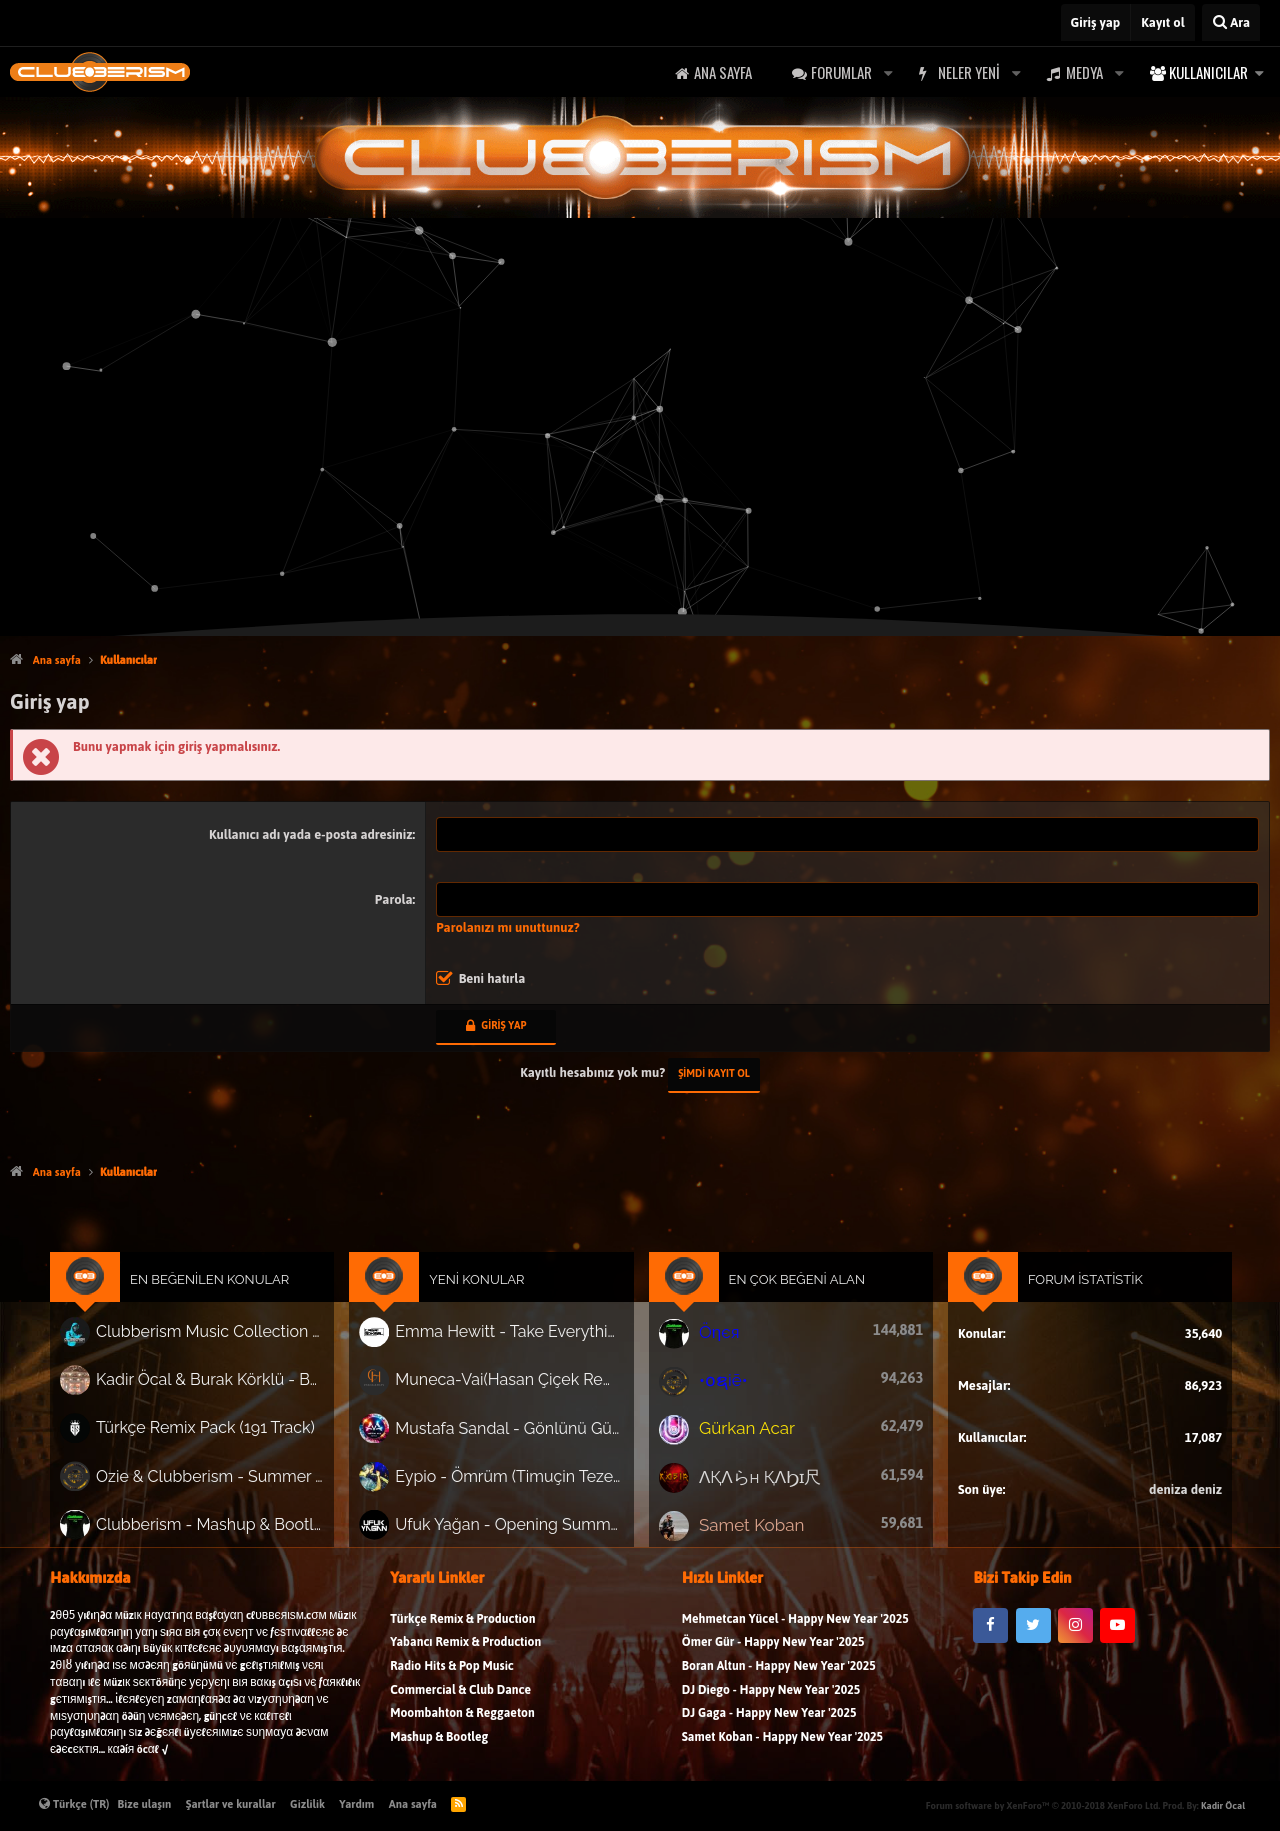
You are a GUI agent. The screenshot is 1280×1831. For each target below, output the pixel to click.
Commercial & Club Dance (460, 1714)
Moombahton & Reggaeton (462, 1737)
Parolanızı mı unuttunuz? (508, 927)
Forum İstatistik (1045, 1306)
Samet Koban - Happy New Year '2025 (782, 1761)
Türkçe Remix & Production (462, 1643)
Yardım (356, 1804)
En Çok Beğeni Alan (783, 1306)
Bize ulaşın (145, 1804)
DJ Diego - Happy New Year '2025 (771, 1714)
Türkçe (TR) (74, 1804)
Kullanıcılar (1208, 72)
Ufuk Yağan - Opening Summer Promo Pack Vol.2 (524, 1526)
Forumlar (841, 72)
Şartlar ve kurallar (231, 1804)
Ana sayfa (723, 72)
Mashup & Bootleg (439, 1761)
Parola (394, 899)
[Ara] (1231, 22)
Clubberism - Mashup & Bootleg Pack (251, 1526)
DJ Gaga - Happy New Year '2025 (769, 1737)
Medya (1084, 72)
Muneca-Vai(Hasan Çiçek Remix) (524, 1396)
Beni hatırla (492, 978)
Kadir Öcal (1223, 1805)
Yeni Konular (495, 1306)
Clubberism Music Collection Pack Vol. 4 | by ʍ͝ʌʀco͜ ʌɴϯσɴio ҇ (251, 1354)
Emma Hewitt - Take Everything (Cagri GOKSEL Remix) (524, 1353)
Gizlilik (307, 1804)
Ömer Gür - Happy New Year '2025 (773, 1667)
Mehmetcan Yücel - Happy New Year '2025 (795, 1643)
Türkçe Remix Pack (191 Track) (247, 1439)
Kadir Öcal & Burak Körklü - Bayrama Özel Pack (251, 1396)
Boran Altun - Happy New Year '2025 (779, 1690)
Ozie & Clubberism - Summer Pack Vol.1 (251, 1483)
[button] (888, 72)
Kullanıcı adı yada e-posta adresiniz (310, 834)
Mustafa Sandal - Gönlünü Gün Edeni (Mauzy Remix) (524, 1440)
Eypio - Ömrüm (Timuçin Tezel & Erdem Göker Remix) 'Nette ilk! (524, 1483)
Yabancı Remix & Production (465, 1667)
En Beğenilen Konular (254, 1306)
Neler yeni (969, 72)
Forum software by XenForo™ (1043, 1805)
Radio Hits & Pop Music (452, 1690)
